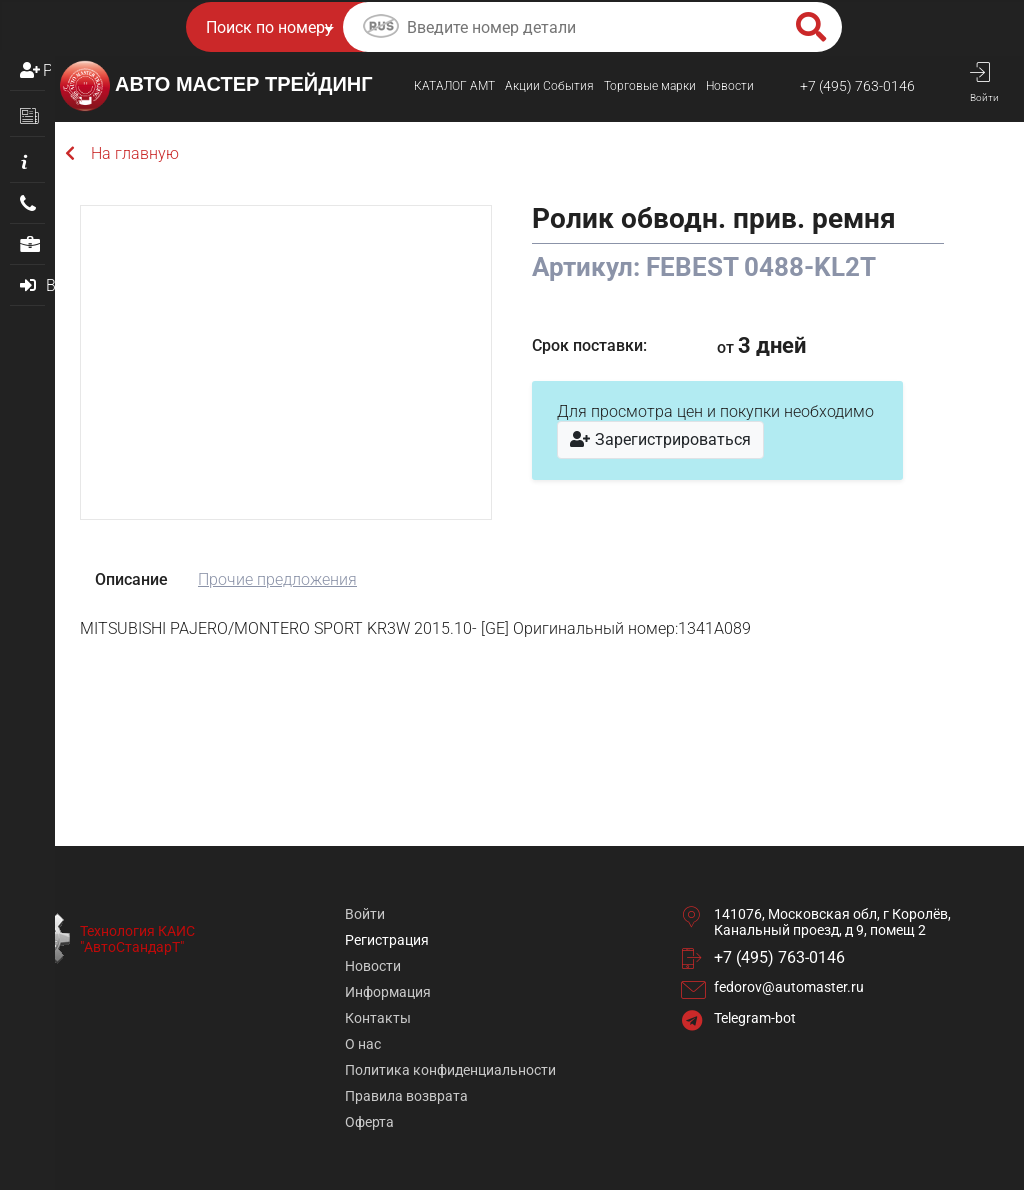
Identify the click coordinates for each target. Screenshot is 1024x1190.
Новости (730, 86)
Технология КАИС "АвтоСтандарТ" (137, 939)
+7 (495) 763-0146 (857, 86)
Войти (365, 914)
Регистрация (47, 70)
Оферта (369, 1122)
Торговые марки (650, 86)
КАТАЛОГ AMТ (454, 86)
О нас (363, 1044)
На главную (122, 153)
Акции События (549, 86)
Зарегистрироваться (660, 439)
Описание (131, 579)
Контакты (378, 1018)
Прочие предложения (277, 579)
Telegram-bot (755, 1018)
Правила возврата (406, 1096)
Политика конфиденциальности (450, 1070)
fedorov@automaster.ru (789, 987)
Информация (388, 992)
